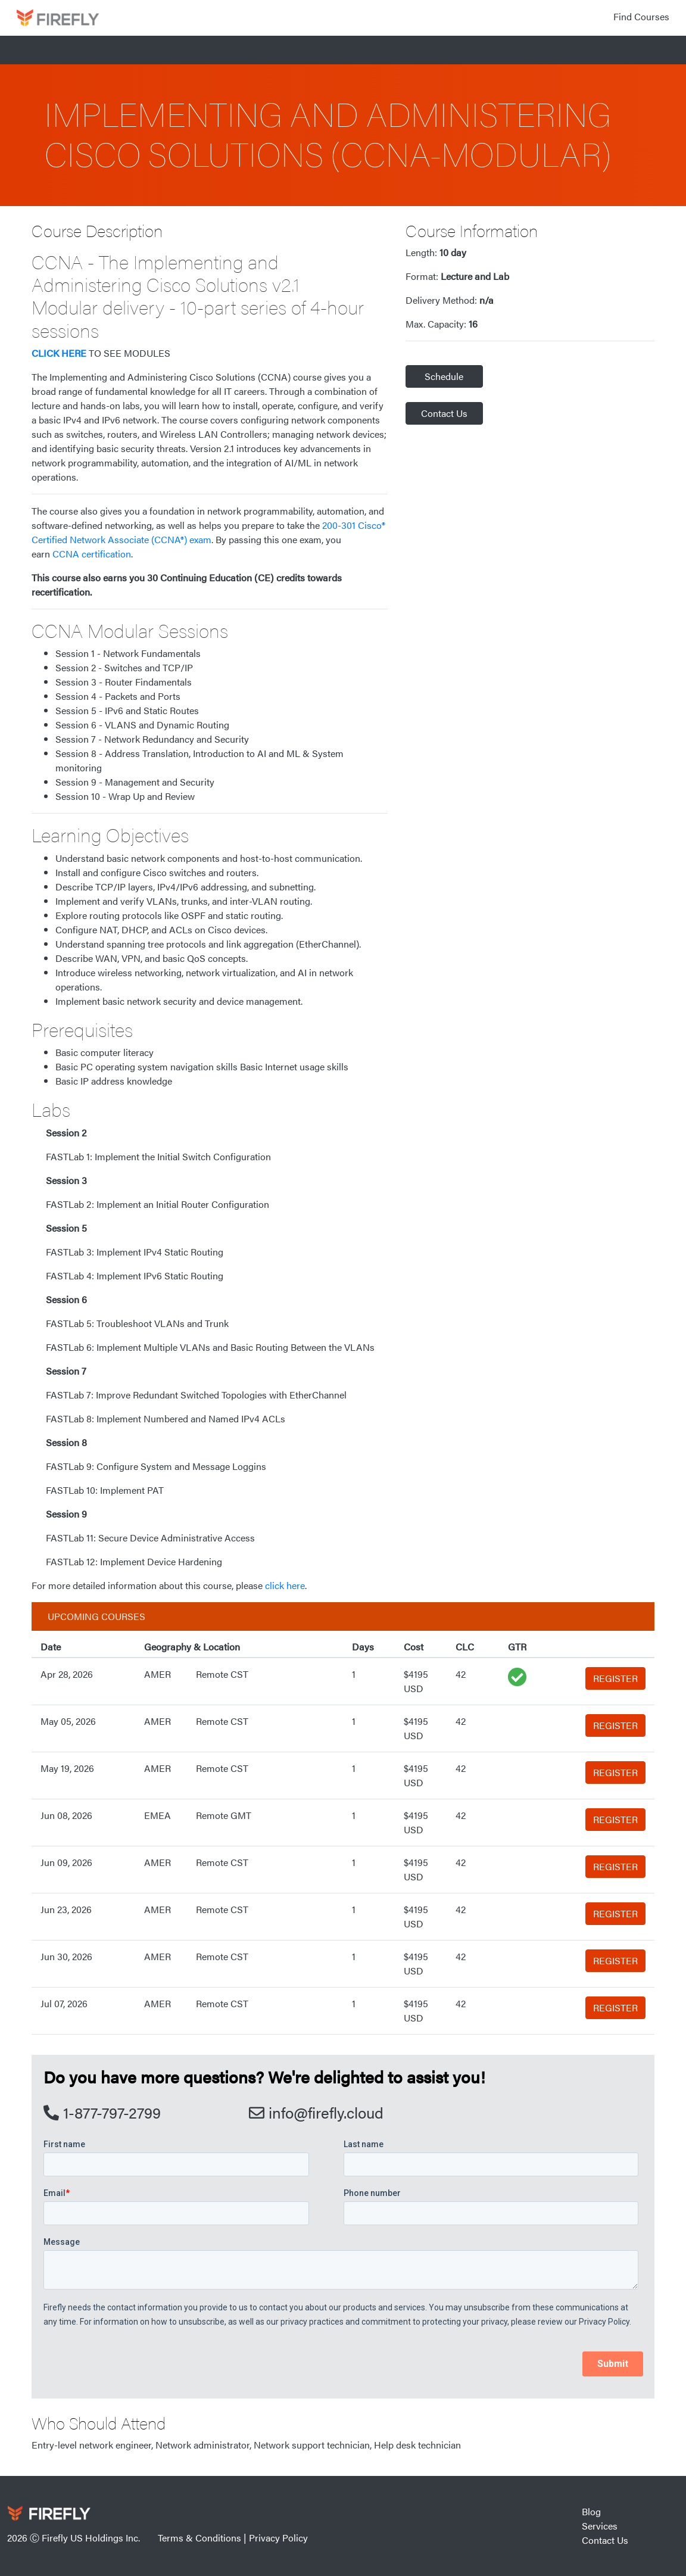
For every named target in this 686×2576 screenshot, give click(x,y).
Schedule (444, 376)
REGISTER (615, 1678)
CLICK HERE (59, 353)
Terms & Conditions (199, 2537)
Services (600, 2526)
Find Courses (641, 16)
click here (285, 1585)
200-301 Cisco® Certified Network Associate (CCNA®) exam (208, 532)
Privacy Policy (278, 2537)
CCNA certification (91, 553)
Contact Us (444, 413)
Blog (591, 2511)
